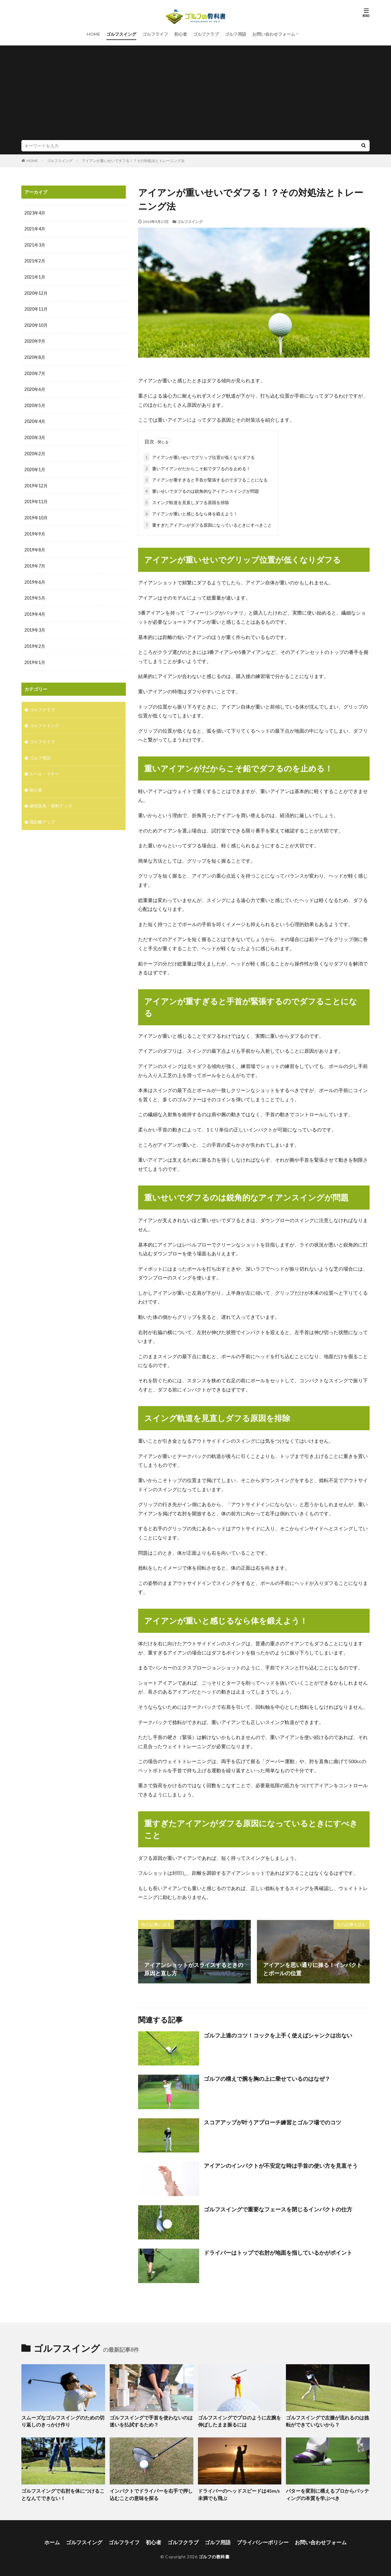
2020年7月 (34, 371)
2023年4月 (34, 212)
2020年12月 (36, 292)
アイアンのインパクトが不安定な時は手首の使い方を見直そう (281, 2164)
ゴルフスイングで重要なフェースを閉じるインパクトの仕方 (278, 2208)
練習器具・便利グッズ (50, 799)
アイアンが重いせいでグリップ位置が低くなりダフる (199, 456)
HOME (93, 34)
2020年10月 (36, 324)
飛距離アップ (42, 815)
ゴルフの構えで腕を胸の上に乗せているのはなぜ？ (267, 2077)
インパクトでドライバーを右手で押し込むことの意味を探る (151, 2493)
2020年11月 (36, 308)
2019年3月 (34, 625)
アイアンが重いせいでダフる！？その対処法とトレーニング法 (133, 160)
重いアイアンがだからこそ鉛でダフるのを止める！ (197, 467)
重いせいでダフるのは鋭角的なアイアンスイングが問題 (201, 490)
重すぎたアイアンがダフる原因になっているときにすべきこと (208, 524)
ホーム (59, 2540)
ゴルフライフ (155, 34)
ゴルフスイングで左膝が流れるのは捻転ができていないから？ (327, 2420)
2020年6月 (34, 387)
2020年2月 (34, 450)
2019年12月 (36, 482)
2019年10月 (36, 514)
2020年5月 (34, 403)
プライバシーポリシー (259, 2540)
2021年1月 (34, 276)
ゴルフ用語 (235, 34)
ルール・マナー (44, 767)
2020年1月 (34, 466)
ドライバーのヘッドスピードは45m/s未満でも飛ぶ (239, 2493)
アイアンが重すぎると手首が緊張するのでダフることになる (206, 478)
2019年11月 (36, 498)
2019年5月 (34, 593)
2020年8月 (34, 355)
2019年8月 (34, 546)
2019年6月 (34, 577)
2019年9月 (34, 530)
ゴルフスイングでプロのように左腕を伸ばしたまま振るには (239, 2420)
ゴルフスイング (121, 34)
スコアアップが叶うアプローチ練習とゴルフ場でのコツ (272, 2121)
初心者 (180, 34)
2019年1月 (34, 657)
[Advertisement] (195, 94)
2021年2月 (34, 260)
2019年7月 (34, 562)
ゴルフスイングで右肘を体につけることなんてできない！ (62, 2493)
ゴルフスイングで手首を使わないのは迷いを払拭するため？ (151, 2420)
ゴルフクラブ (206, 34)
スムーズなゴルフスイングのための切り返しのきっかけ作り (62, 2420)
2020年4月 (34, 419)
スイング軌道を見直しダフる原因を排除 (186, 501)
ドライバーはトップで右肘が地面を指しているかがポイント (278, 2251)
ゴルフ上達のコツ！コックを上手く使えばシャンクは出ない (278, 2034)
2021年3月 (34, 244)
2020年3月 (34, 435)
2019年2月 (34, 641)
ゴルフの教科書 (214, 2553)
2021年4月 (34, 228)
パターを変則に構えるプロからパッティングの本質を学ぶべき (327, 2493)
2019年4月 (34, 609)
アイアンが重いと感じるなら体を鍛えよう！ (191, 512)
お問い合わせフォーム (273, 34)
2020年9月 (34, 339)
